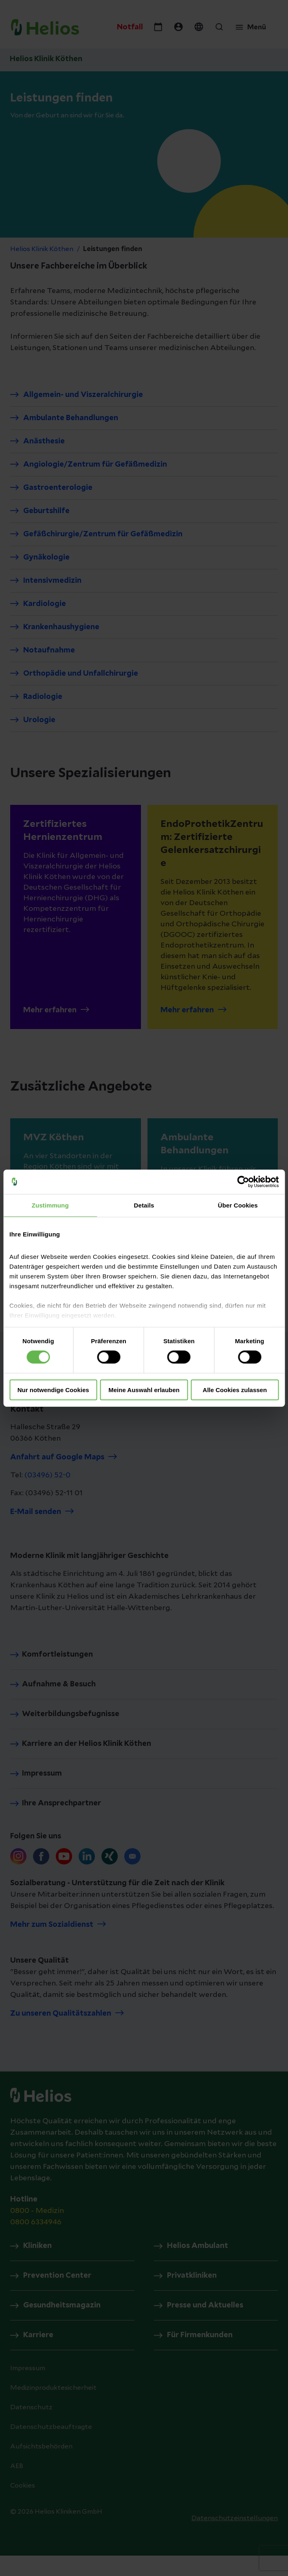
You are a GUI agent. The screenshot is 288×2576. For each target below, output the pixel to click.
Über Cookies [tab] (238, 1204)
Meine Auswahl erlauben (144, 1389)
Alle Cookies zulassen (235, 1389)
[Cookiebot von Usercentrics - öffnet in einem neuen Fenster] (243, 1181)
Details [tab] (144, 1204)
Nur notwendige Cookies (53, 1389)
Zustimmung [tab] (50, 1204)
